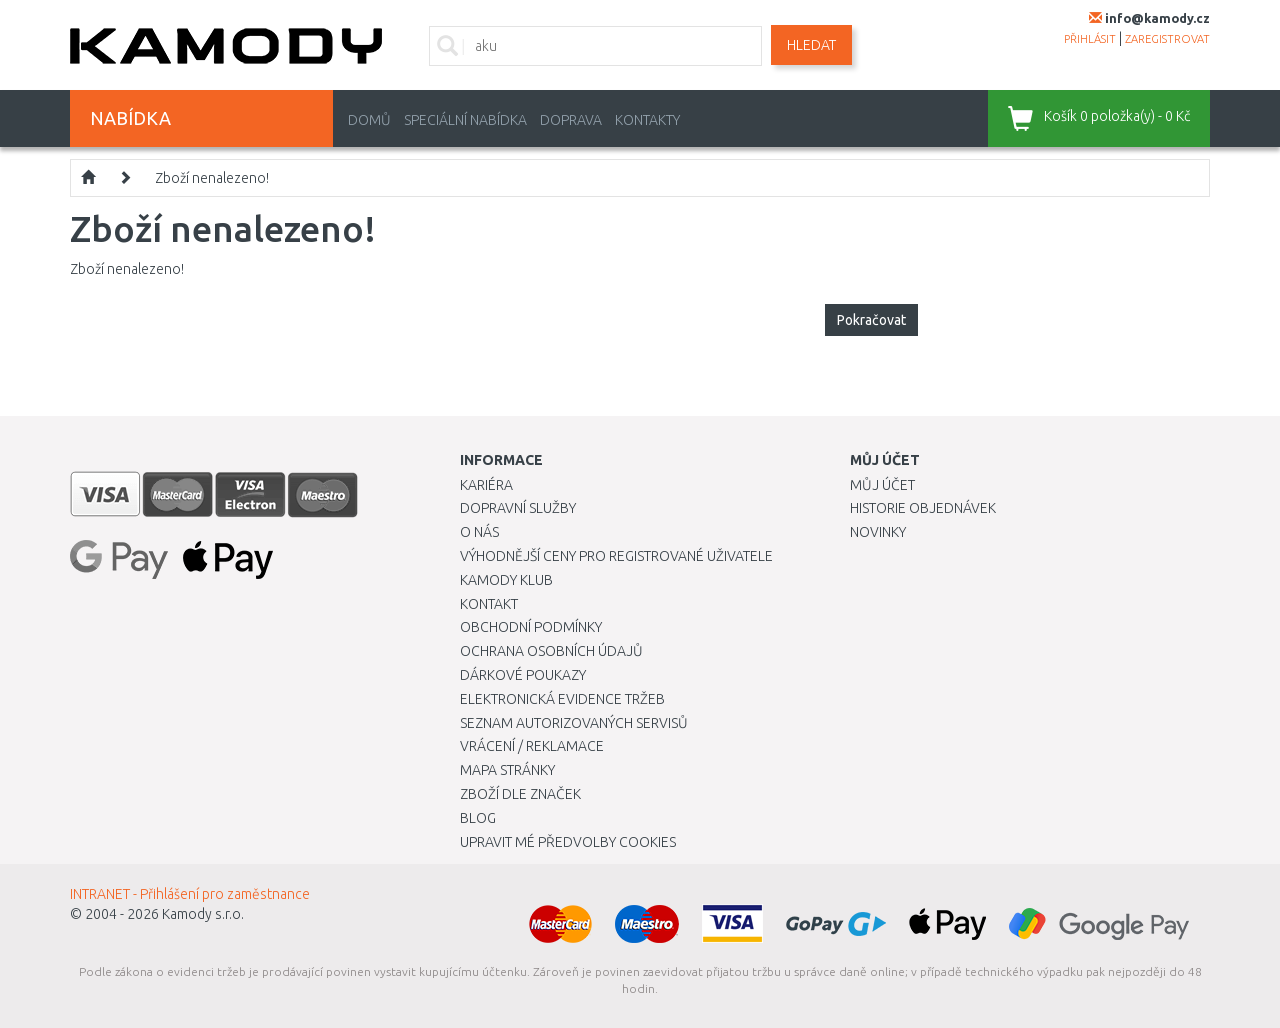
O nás (479, 532)
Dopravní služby (518, 508)
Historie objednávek (923, 508)
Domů (369, 120)
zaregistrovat (1167, 39)
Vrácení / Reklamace (532, 746)
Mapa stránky (507, 770)
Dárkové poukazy (523, 675)
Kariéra (486, 485)
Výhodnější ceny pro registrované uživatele (616, 556)
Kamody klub (506, 580)
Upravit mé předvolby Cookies (568, 842)
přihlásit (1090, 39)
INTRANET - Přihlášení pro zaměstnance (190, 894)
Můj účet (882, 485)
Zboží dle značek (520, 794)
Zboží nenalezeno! (212, 178)
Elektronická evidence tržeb (562, 699)
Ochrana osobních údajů (551, 651)
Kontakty (647, 120)
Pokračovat (871, 320)
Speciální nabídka (465, 120)
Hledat (811, 45)
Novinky (878, 532)
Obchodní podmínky (531, 627)
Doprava (571, 120)
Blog (478, 818)
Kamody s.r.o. (203, 914)
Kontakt (489, 604)
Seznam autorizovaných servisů (574, 723)
